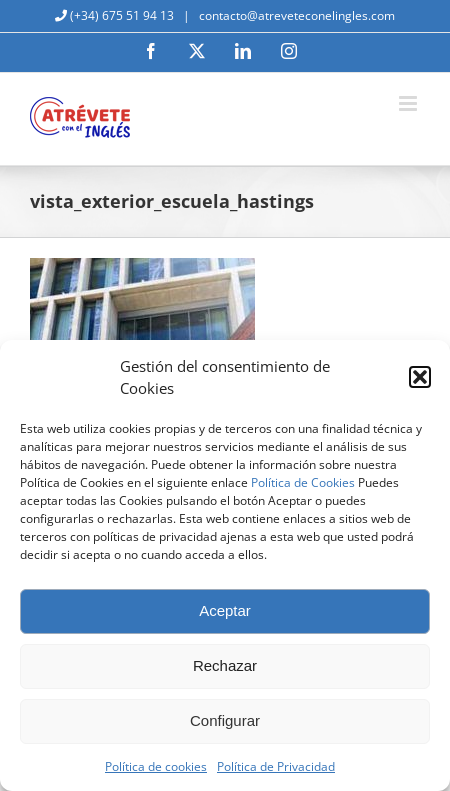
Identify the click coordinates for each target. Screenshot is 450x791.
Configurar (225, 720)
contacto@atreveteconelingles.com (295, 15)
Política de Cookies (303, 482)
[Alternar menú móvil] (409, 103)
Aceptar (225, 610)
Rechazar (225, 665)
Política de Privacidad (276, 766)
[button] (420, 377)
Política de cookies (156, 766)
